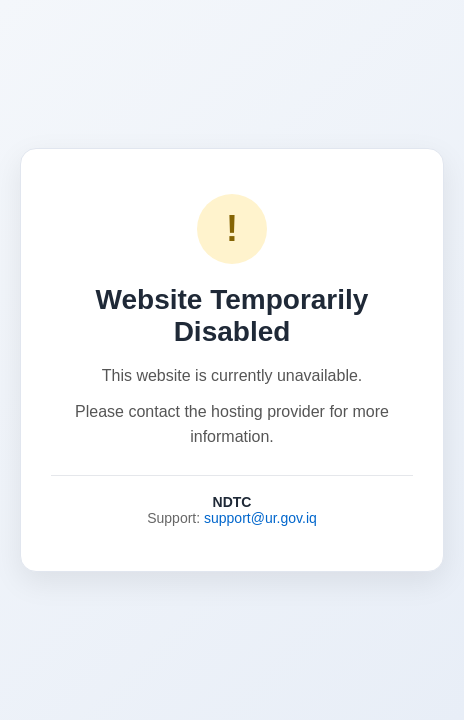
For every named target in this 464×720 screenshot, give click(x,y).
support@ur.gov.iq (260, 518)
